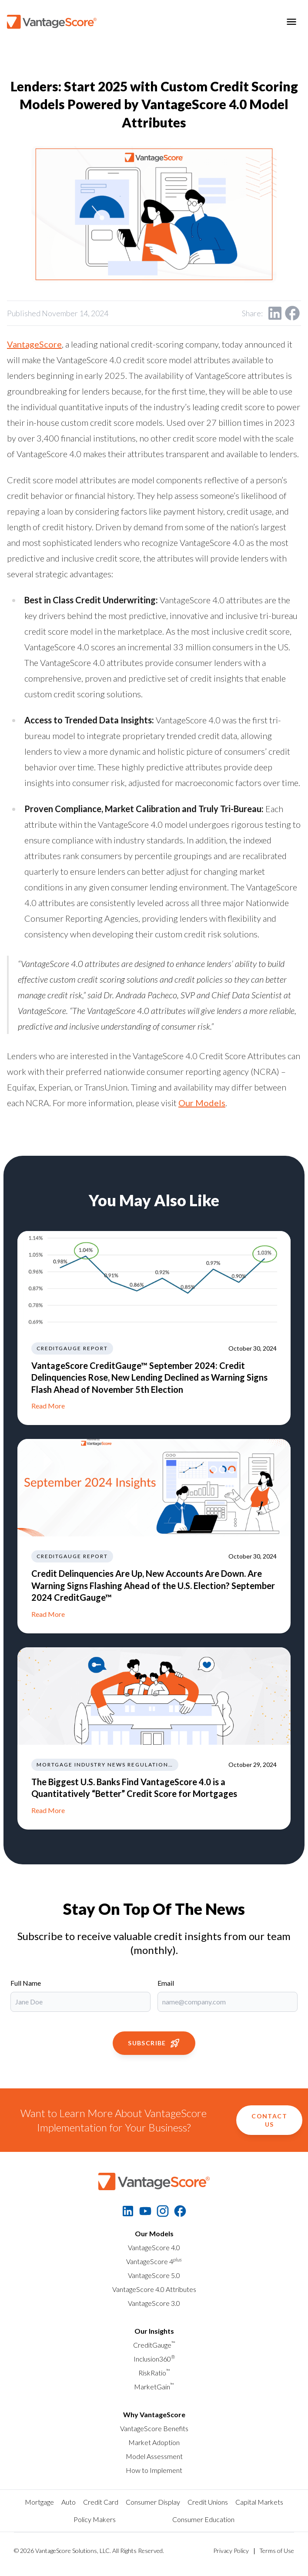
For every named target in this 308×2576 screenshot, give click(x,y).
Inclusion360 (154, 2359)
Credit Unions (207, 2502)
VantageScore (34, 344)
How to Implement (154, 2470)
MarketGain (154, 2386)
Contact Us (269, 2120)
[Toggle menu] (291, 21)
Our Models (201, 1102)
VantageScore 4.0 (154, 2247)
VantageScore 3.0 (154, 2303)
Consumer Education (203, 2519)
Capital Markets (259, 2502)
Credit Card (100, 2502)
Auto (68, 2502)
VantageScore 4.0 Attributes (154, 2289)
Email (165, 1983)
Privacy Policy (231, 2550)
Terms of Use (276, 2550)
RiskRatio (154, 2373)
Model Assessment (154, 2456)
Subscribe (154, 2043)
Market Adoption (154, 2442)
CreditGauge (154, 2345)
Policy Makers (95, 2519)
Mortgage (39, 2502)
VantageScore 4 (154, 2261)
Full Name (25, 1983)
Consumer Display (153, 2502)
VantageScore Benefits (154, 2428)
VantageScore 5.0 (154, 2275)
